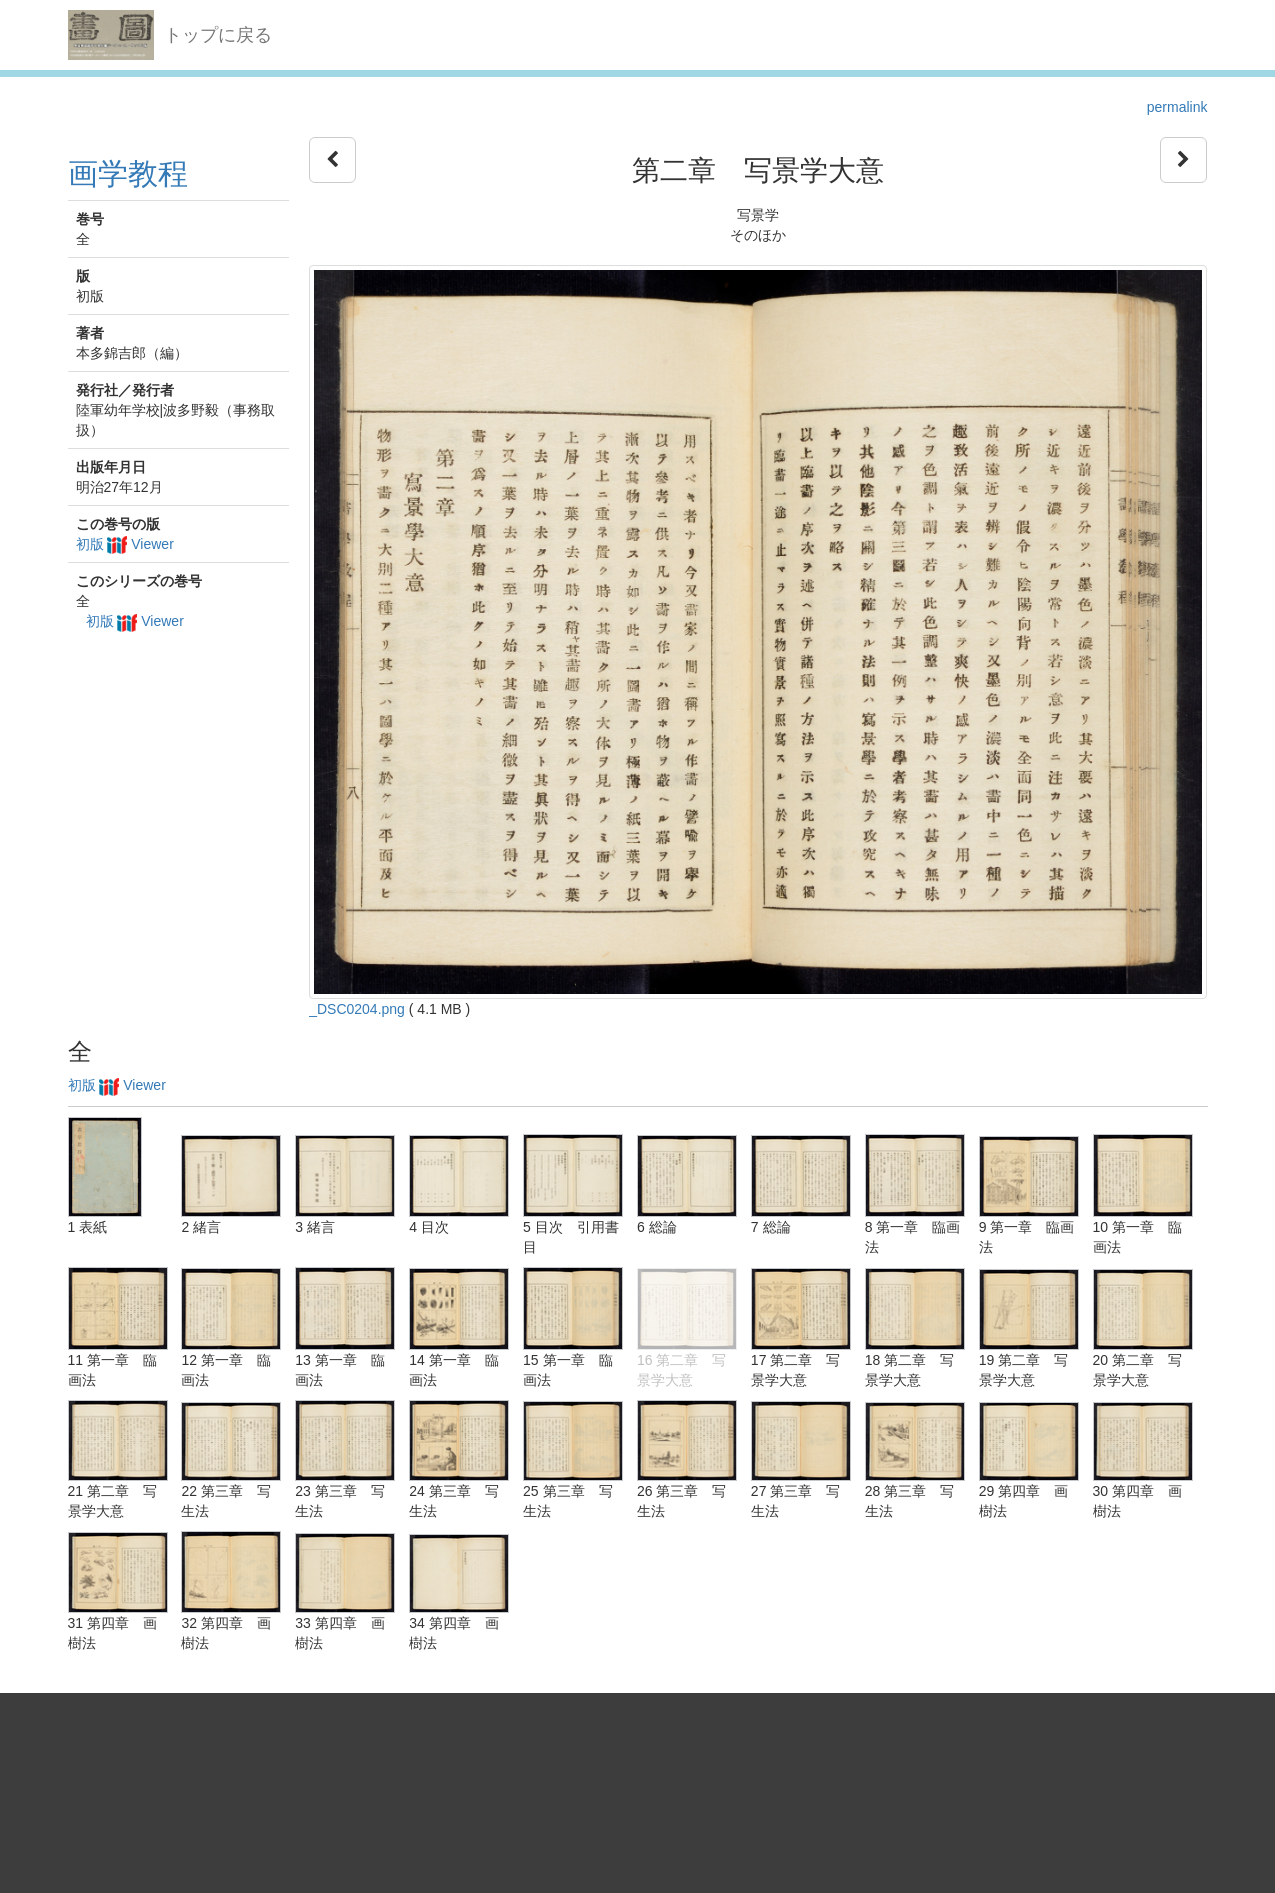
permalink (1177, 107)
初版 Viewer (125, 544)
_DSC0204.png (357, 1009)
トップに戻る (218, 35)
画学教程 (128, 173)
